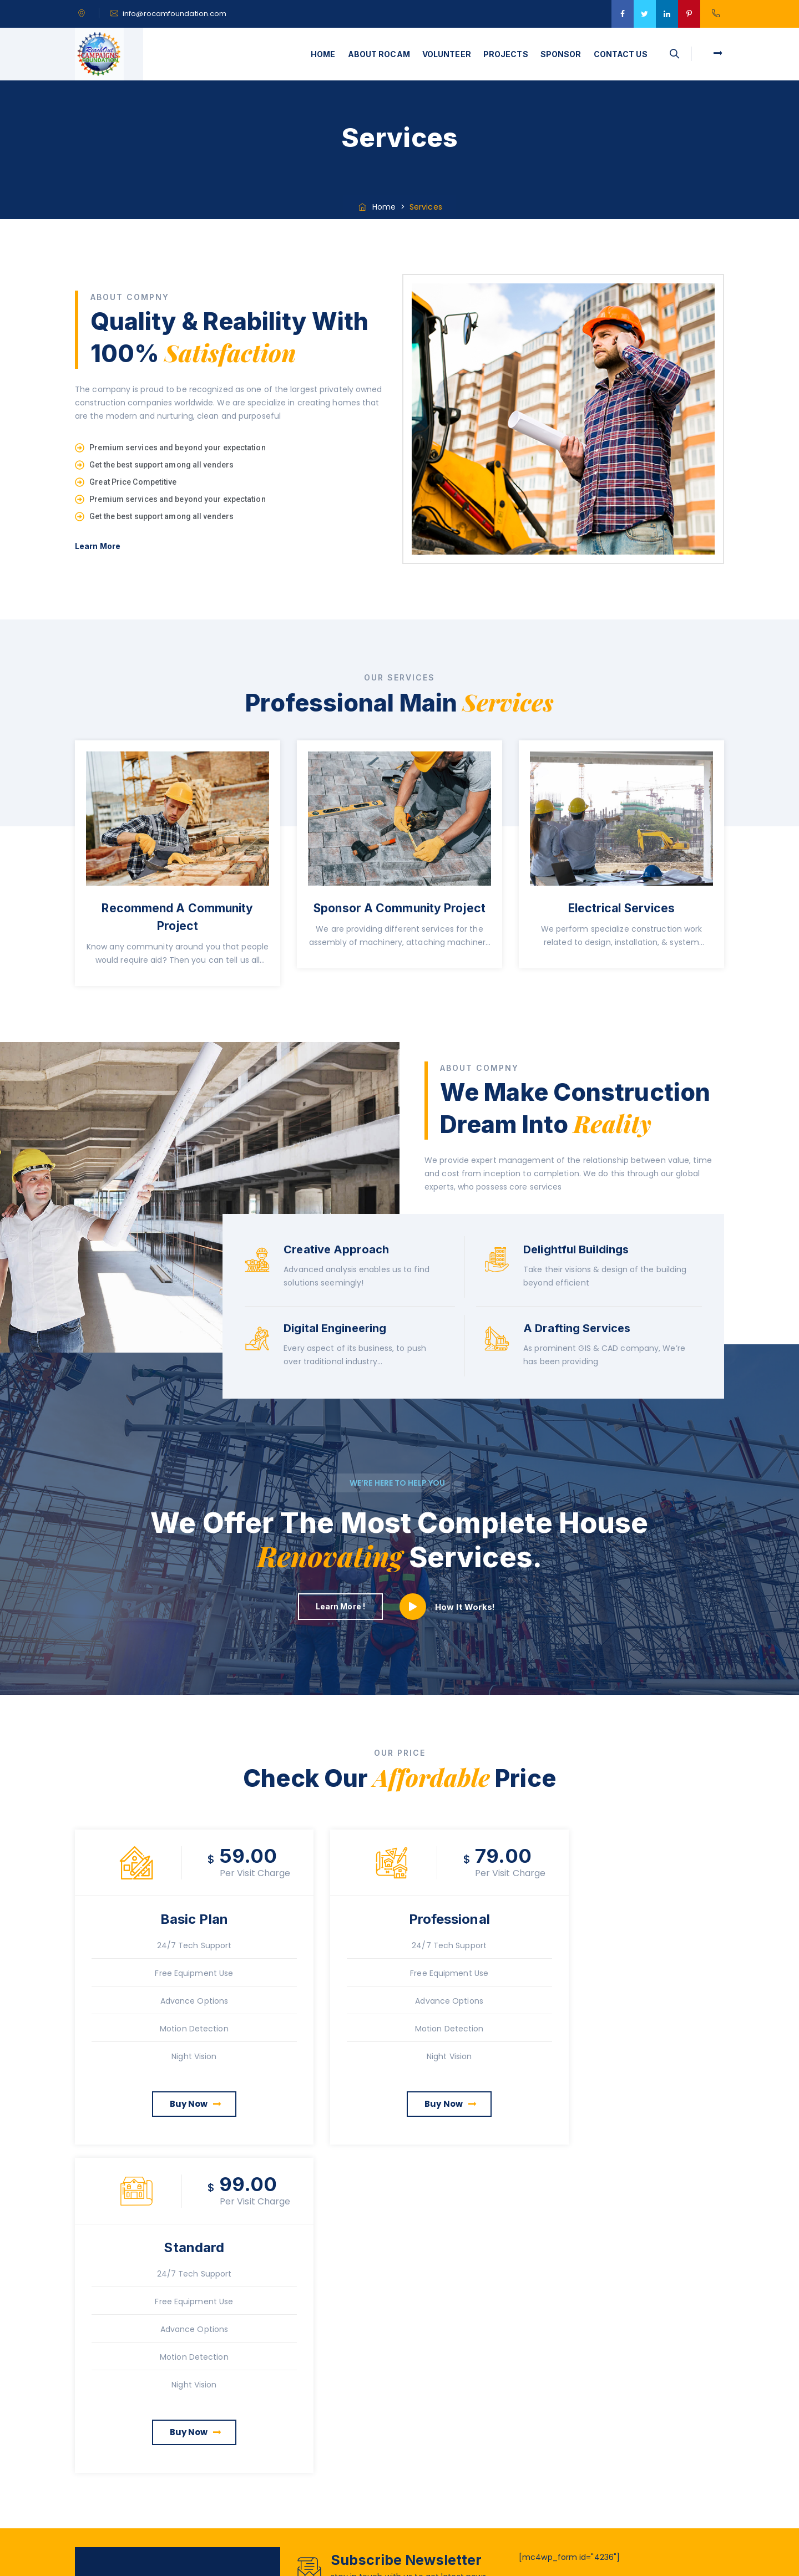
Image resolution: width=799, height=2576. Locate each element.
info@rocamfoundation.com (174, 13)
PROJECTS (505, 54)
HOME (323, 54)
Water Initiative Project (612, 2375)
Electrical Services (621, 908)
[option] (178, 870)
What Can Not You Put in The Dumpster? (625, 2453)
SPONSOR (560, 54)
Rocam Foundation (435, 2559)
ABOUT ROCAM (379, 54)
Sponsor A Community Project (399, 908)
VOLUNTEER (446, 54)
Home (376, 206)
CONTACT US (621, 54)
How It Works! (465, 1607)
